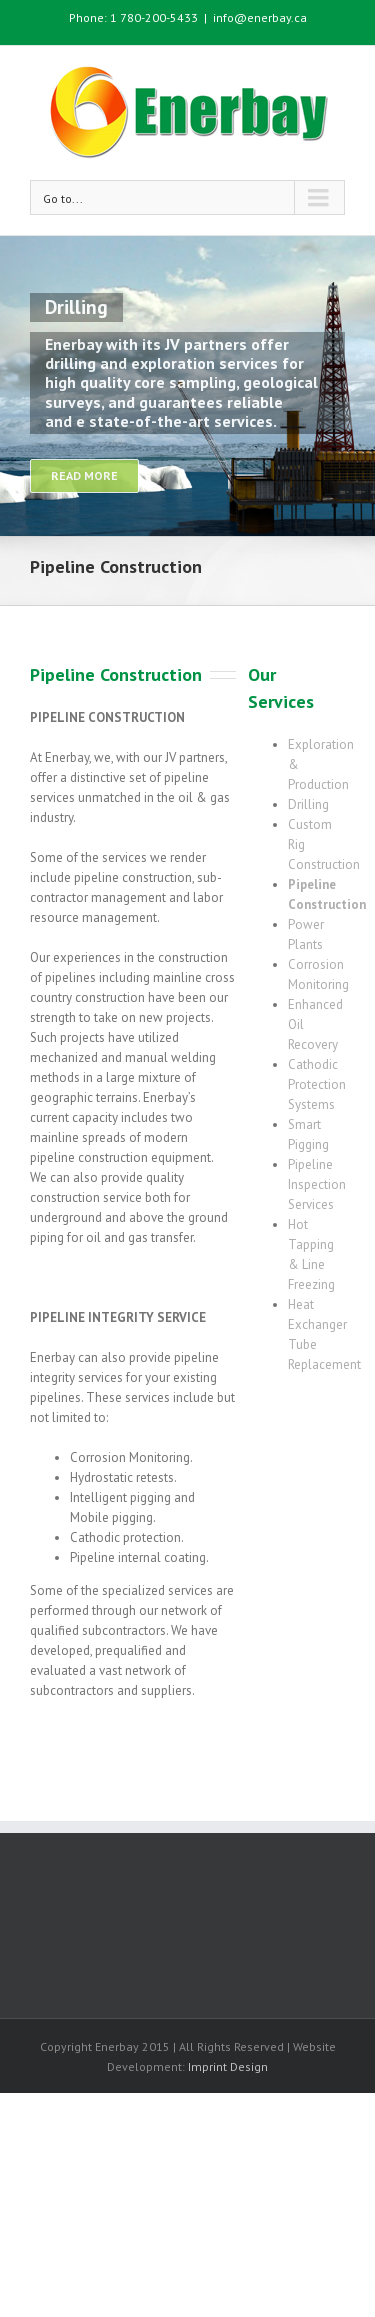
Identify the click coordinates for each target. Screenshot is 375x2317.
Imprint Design (228, 2066)
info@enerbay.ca (260, 17)
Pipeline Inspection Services (317, 1184)
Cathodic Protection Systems (317, 1084)
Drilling (308, 804)
